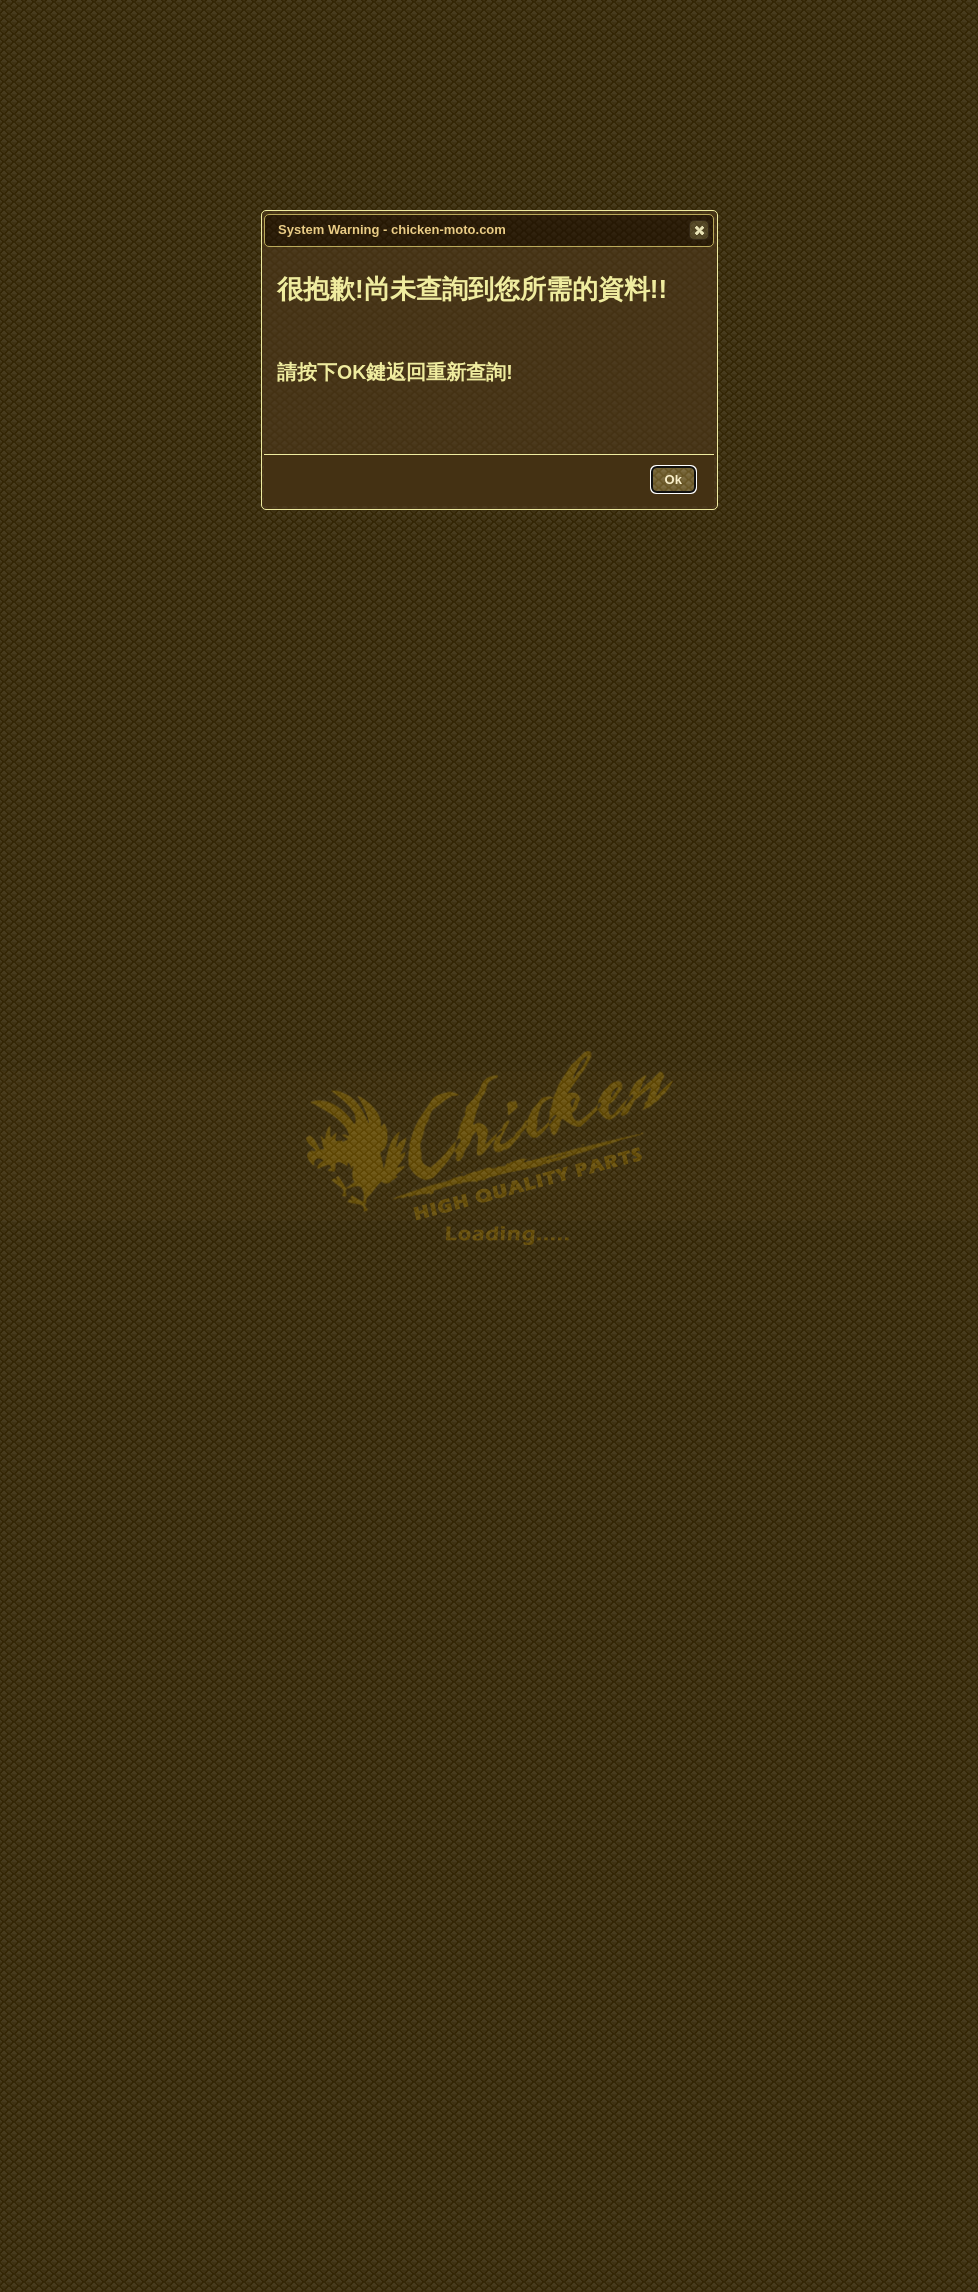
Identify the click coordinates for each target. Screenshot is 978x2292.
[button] (699, 230)
